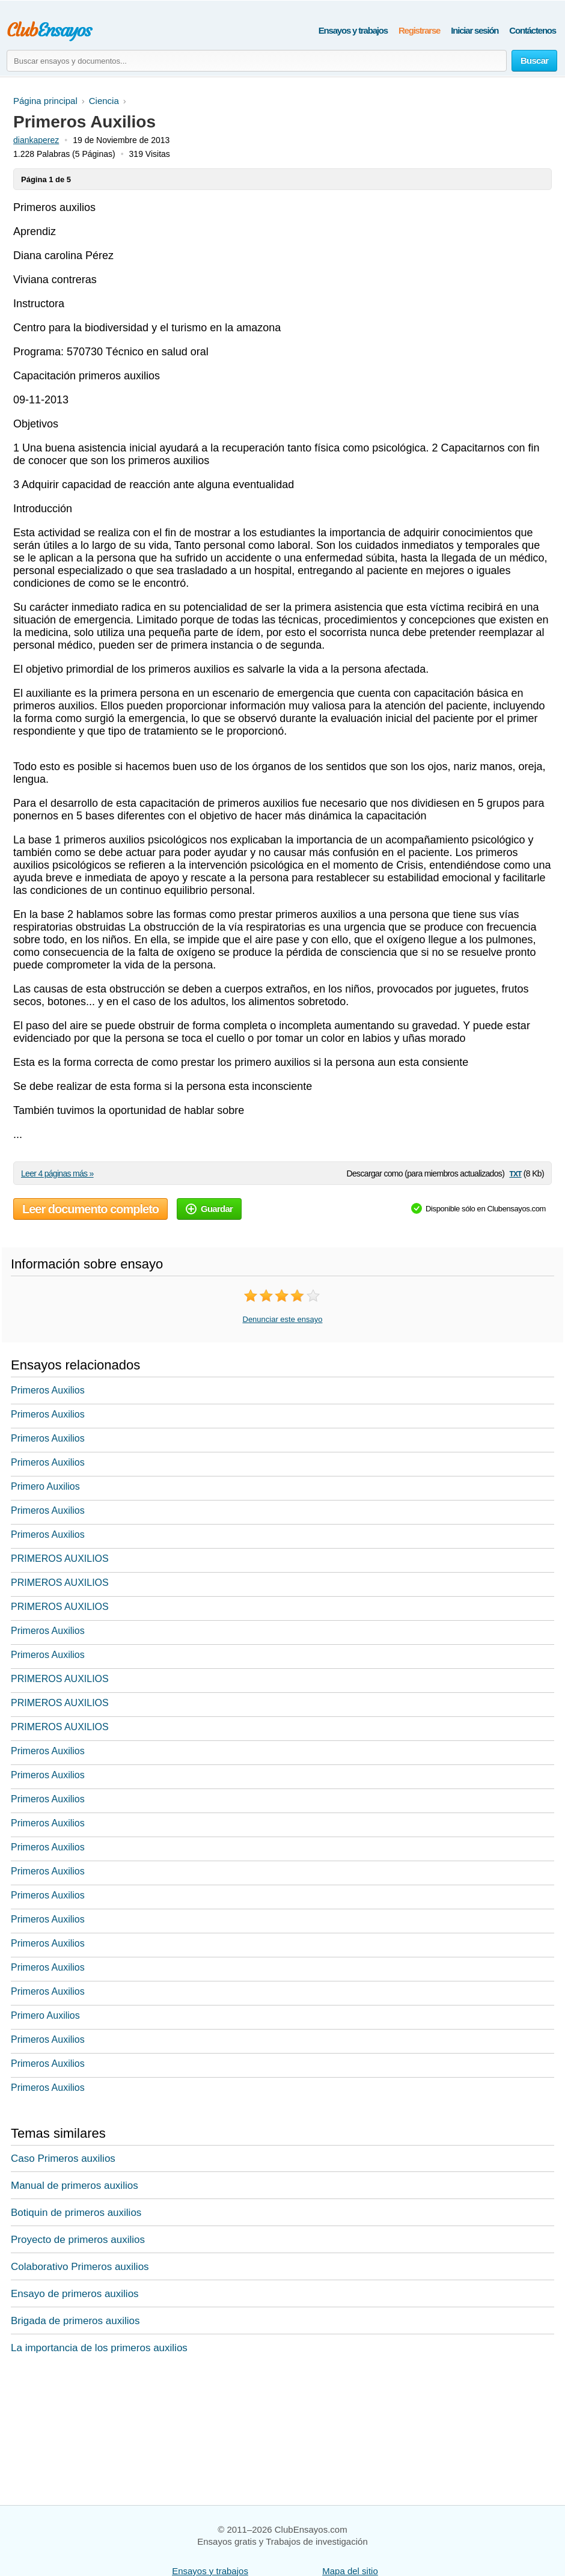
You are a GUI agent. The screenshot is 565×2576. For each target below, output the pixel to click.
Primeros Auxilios (48, 1390)
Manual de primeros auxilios (74, 2185)
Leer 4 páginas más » (57, 1173)
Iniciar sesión (474, 30)
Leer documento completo (90, 1209)
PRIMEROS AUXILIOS (60, 1558)
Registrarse (419, 30)
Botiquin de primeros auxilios (76, 2212)
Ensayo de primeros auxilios (75, 2293)
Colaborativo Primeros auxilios (80, 2266)
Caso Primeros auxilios (63, 2158)
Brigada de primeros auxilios (75, 2321)
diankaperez (36, 140)
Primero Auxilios (45, 1486)
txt (515, 1173)
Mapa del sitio (350, 2571)
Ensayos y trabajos (353, 30)
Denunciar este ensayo (283, 1319)
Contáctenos (532, 30)
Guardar (209, 1208)
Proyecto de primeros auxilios (78, 2239)
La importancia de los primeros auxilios (99, 2348)
